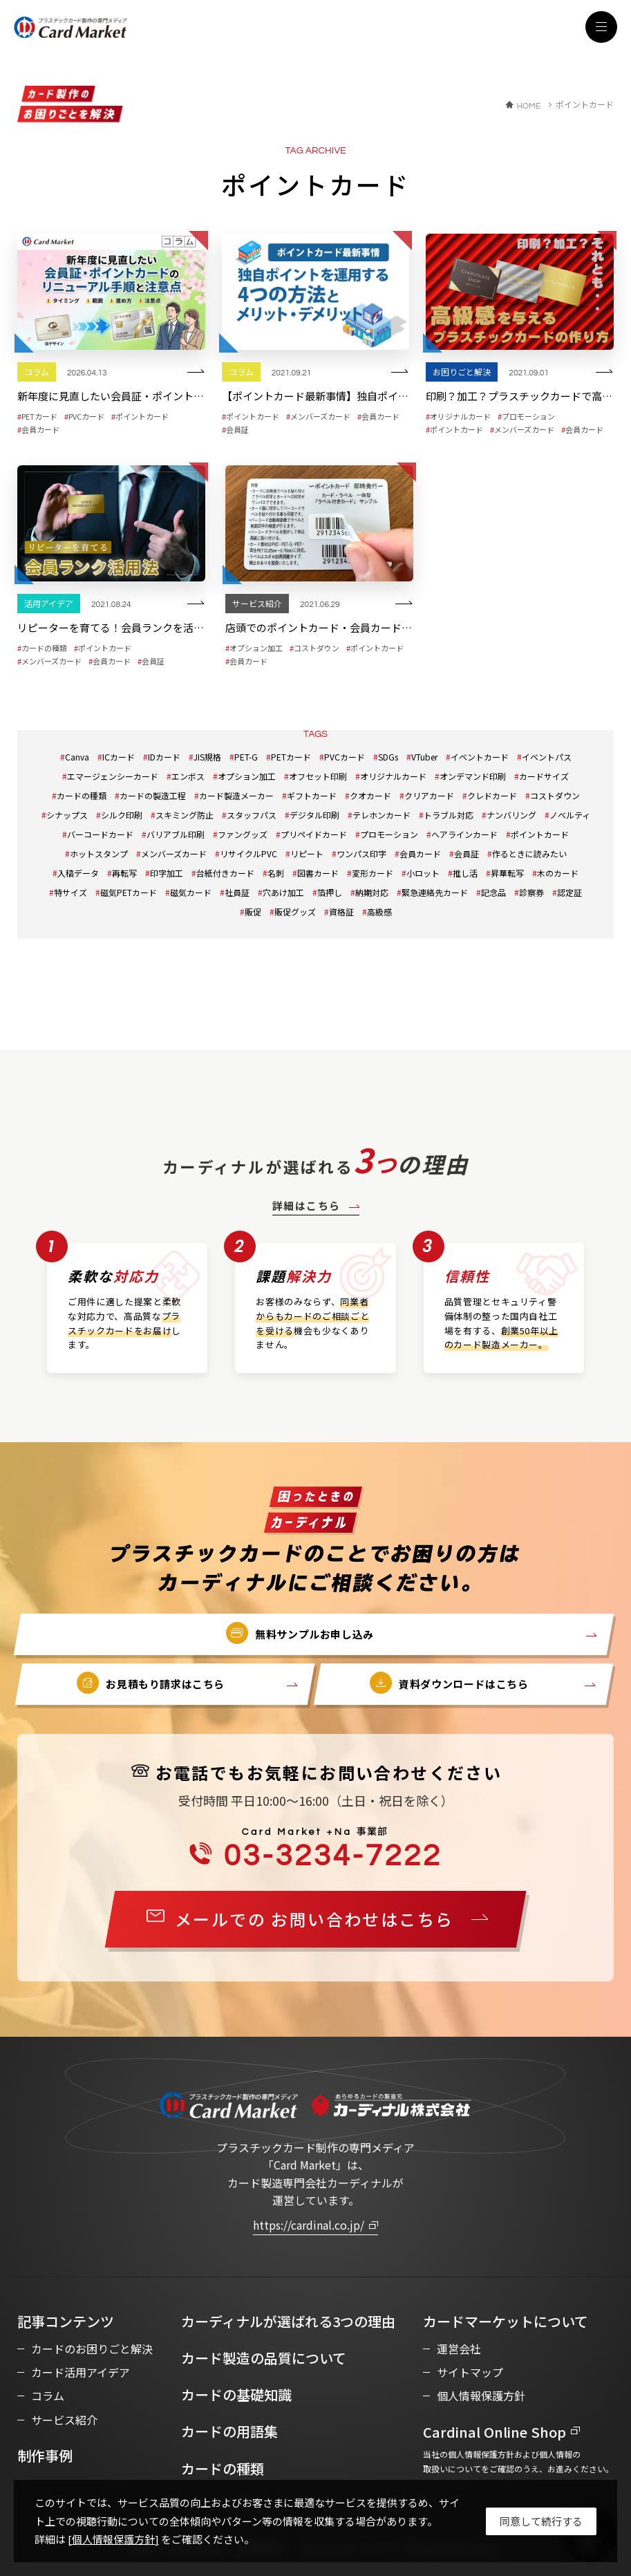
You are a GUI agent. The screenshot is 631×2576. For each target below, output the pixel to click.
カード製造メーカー (236, 795)
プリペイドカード (314, 834)
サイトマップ (470, 2372)
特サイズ (70, 892)
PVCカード (344, 757)
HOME (528, 106)
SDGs (388, 757)
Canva (77, 757)
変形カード (372, 873)
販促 (253, 911)
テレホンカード (381, 815)
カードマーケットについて (505, 2321)
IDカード (164, 757)
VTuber (424, 757)
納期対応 (371, 892)
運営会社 (459, 2348)
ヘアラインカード (464, 834)
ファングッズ (242, 834)
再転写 (124, 873)
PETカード (291, 757)
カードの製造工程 (153, 795)
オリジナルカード (393, 776)
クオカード (370, 795)
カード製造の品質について (263, 2358)
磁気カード (190, 892)
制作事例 (45, 2455)
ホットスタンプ (99, 853)
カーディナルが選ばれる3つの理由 (288, 2321)
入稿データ (78, 873)
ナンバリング (511, 815)
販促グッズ (295, 911)
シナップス (67, 815)
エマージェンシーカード (112, 776)
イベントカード (480, 757)
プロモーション (389, 834)
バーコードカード (100, 834)
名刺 (275, 873)
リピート (306, 853)
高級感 (379, 911)
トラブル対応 (448, 815)
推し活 (465, 873)
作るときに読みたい (529, 853)
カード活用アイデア (80, 2372)
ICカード (118, 757)
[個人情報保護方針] (113, 2539)
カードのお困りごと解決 (92, 2348)
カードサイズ (544, 776)
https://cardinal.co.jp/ (308, 2224)
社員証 (237, 892)
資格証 (341, 911)
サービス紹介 (64, 2419)
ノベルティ (569, 815)
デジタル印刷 (314, 815)
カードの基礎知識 (236, 2394)
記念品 (493, 892)
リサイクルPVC (248, 853)
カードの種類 (81, 795)
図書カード (318, 873)
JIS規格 (207, 757)
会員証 (466, 853)
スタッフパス (251, 815)
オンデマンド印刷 (473, 776)
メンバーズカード (174, 853)
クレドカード (492, 795)
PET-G (246, 757)
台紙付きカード (225, 873)
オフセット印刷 (318, 776)
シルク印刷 (121, 815)
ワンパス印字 (361, 853)
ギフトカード (312, 795)
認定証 (569, 892)
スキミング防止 (185, 815)
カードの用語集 (229, 2431)
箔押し (329, 892)
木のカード (557, 873)
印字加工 (166, 873)
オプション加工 (247, 776)
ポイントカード (540, 834)
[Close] (541, 2521)
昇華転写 (507, 873)
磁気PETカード (128, 892)
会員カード (420, 853)
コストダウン (555, 795)
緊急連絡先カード (435, 892)
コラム (47, 2395)
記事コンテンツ (65, 2321)
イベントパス (547, 757)
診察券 (531, 892)
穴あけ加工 (283, 892)
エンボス (188, 776)
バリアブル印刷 (176, 834)
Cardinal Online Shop (494, 2432)
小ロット (423, 873)
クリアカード (429, 795)
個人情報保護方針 (481, 2395)
